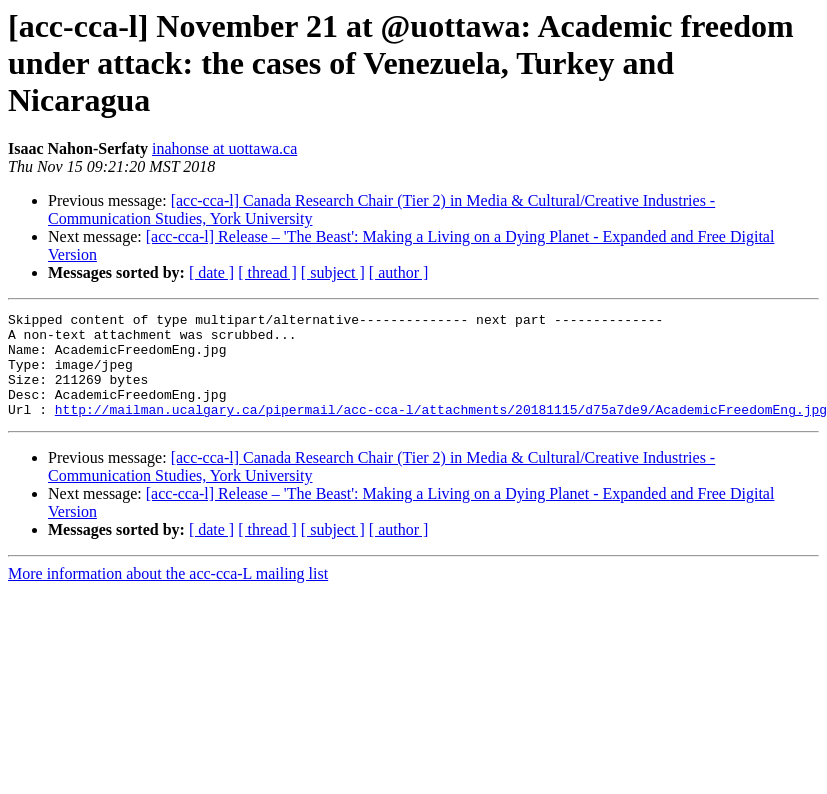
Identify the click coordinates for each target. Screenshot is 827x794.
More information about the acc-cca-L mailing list (168, 594)
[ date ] (211, 272)
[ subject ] (333, 272)
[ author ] (399, 272)
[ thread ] (267, 272)
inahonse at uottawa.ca (224, 148)
